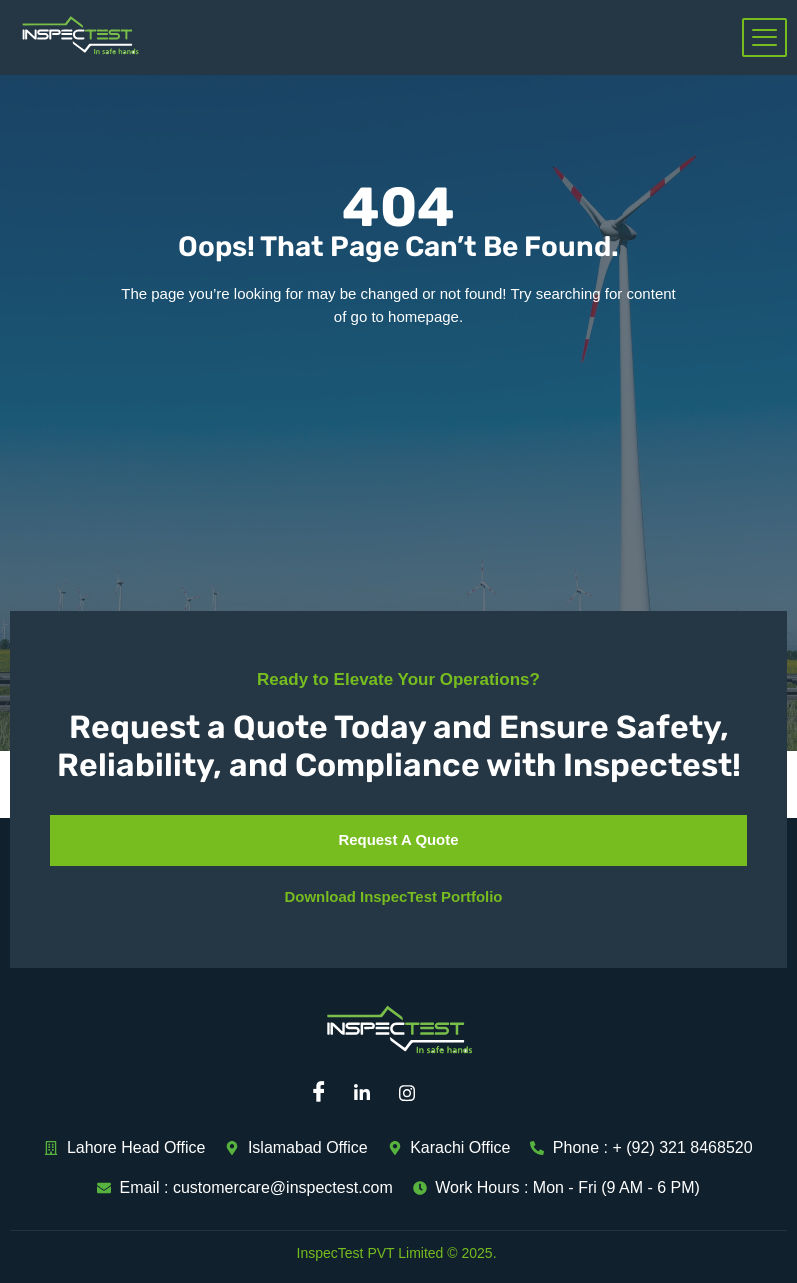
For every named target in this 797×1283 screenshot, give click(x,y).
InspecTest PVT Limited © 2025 (395, 1253)
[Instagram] (414, 1093)
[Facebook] (324, 1093)
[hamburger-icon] (764, 37)
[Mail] (459, 1093)
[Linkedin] (369, 1093)
